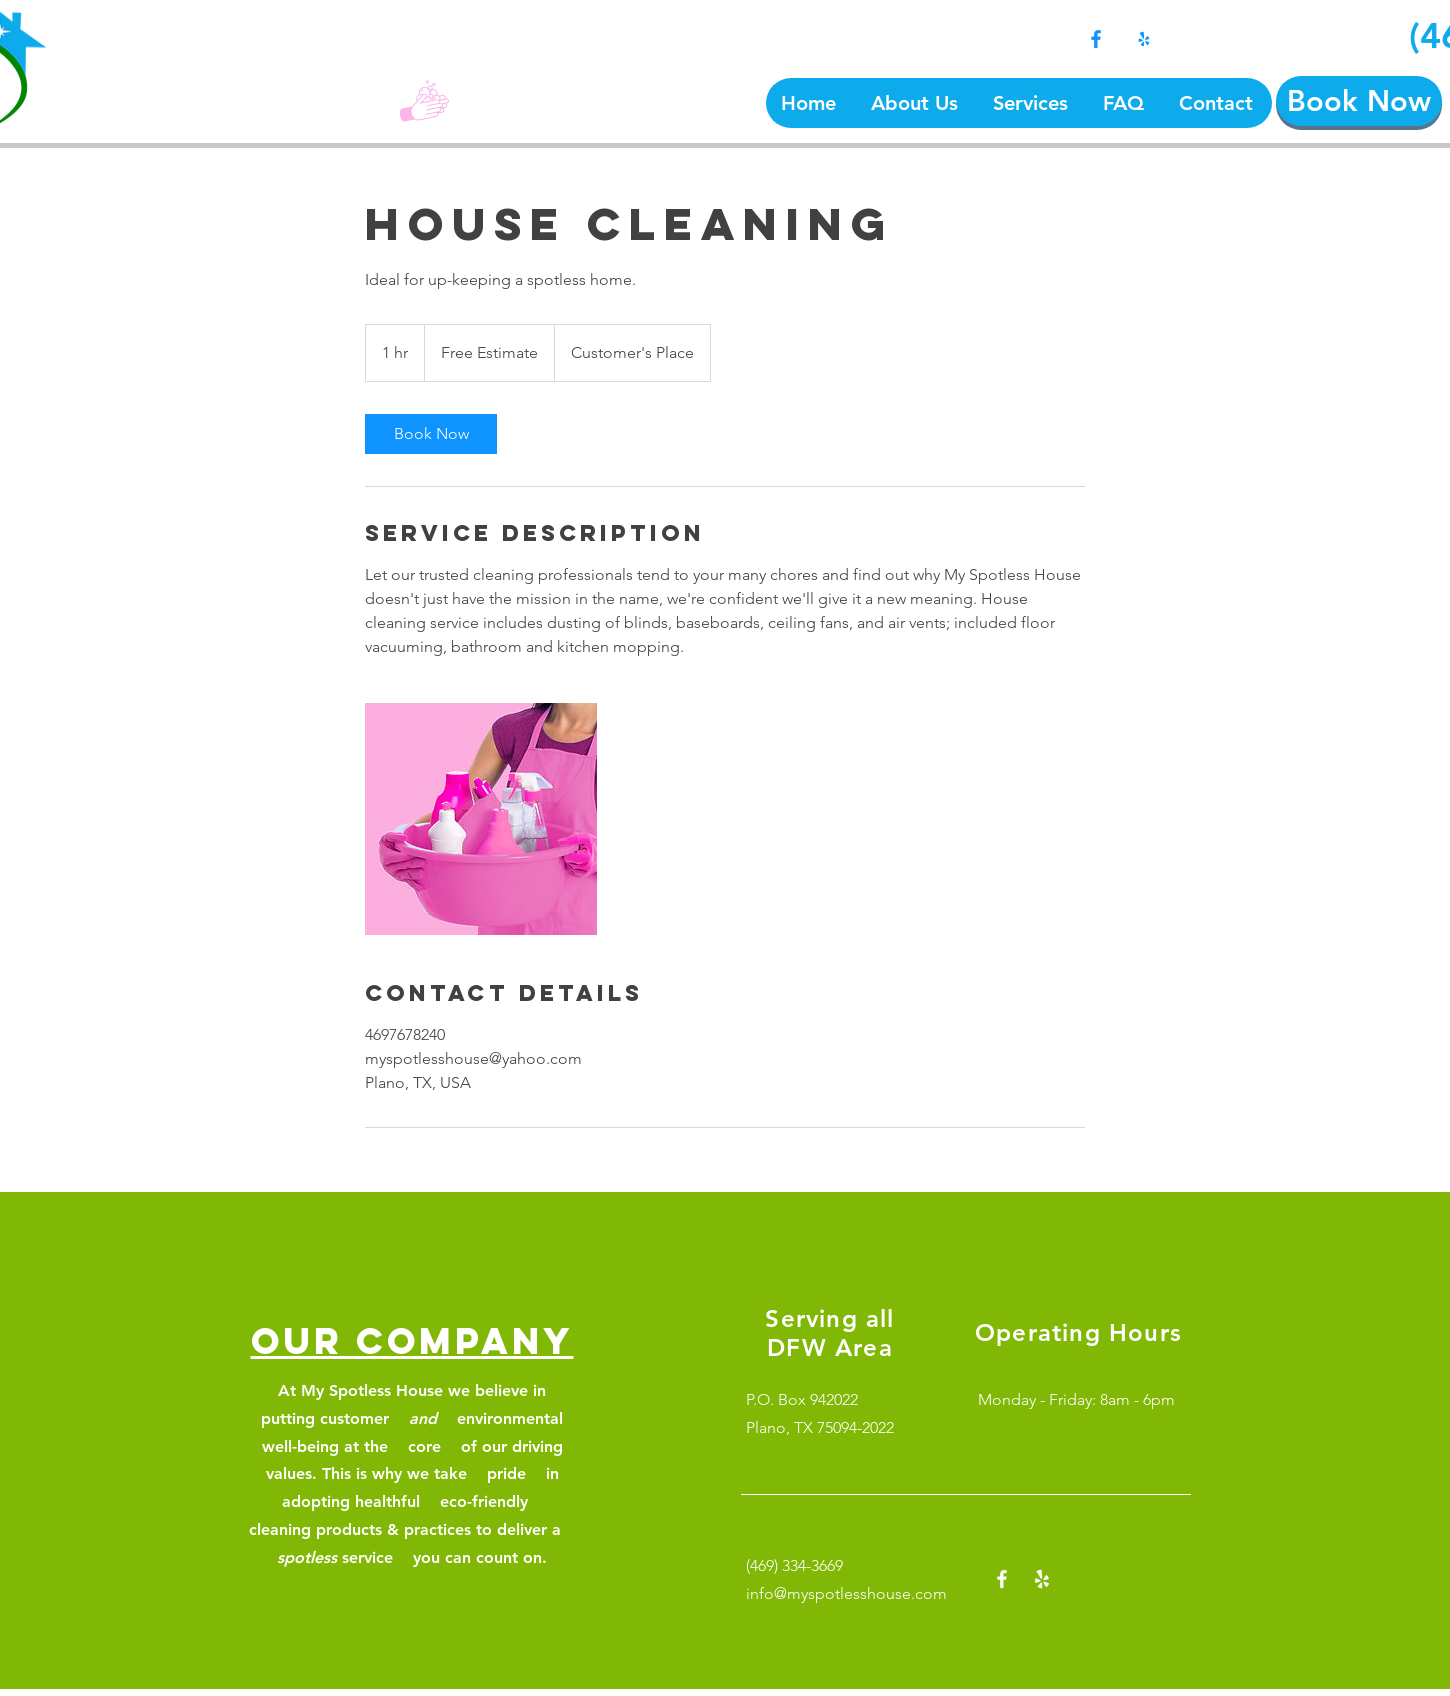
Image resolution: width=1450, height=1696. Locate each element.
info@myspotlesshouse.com (846, 1593)
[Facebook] (1096, 39)
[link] (431, 434)
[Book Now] (1359, 101)
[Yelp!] (1144, 39)
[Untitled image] (481, 819)
